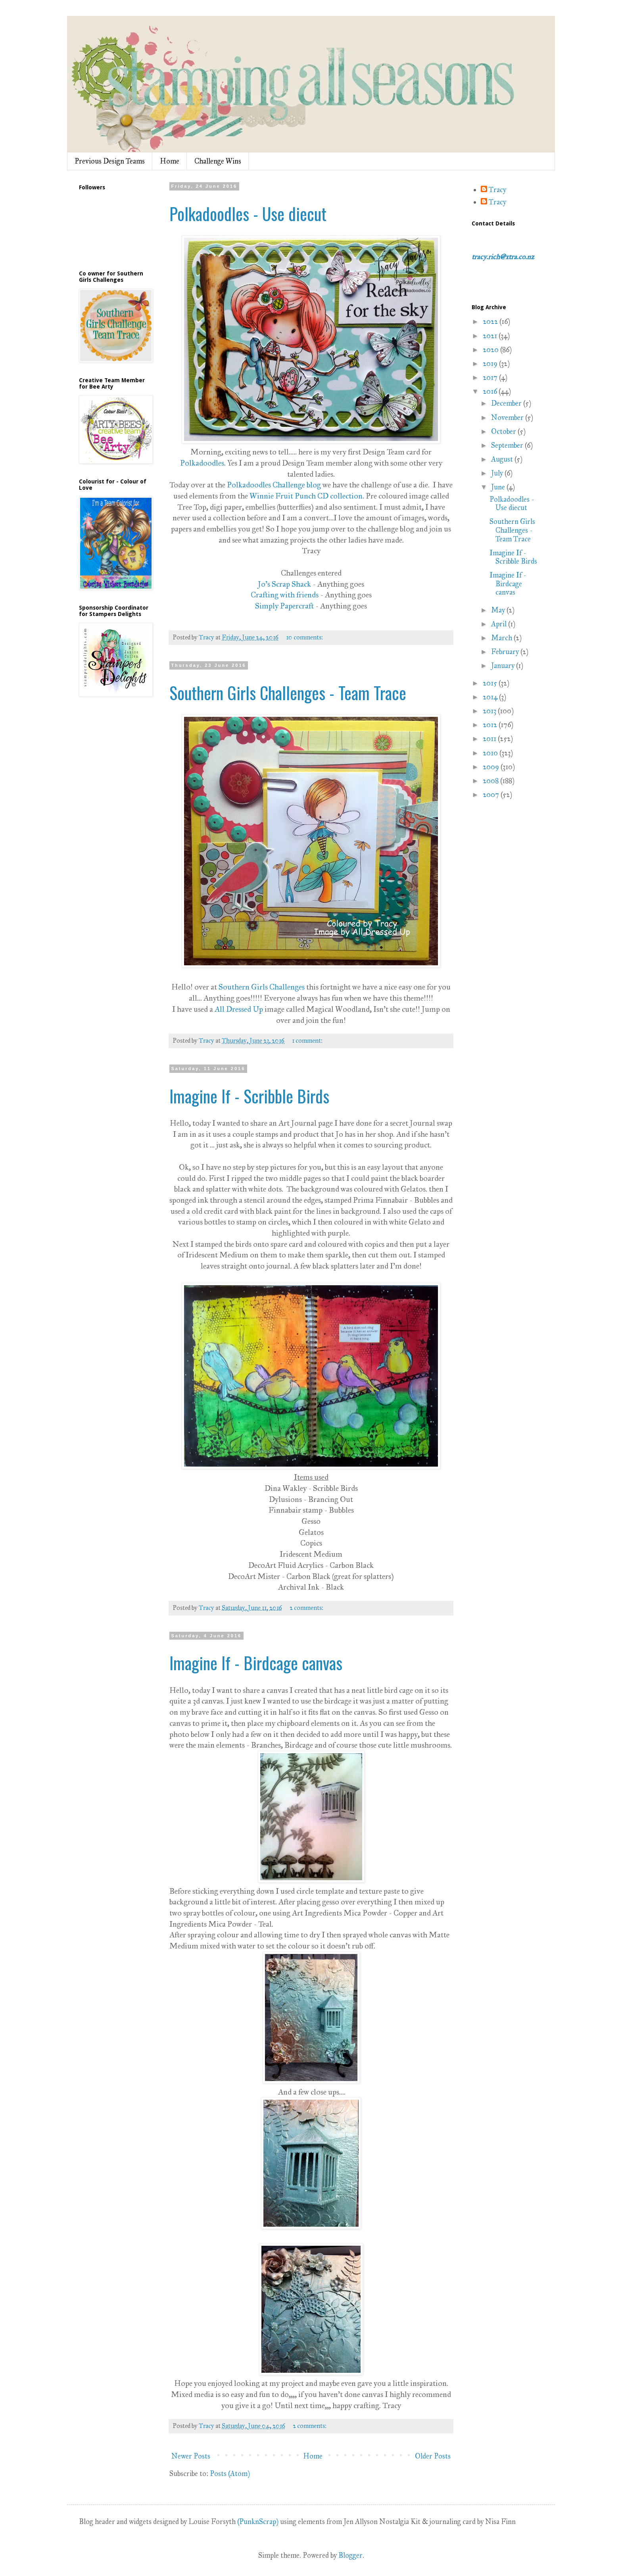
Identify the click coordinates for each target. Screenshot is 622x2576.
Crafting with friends (285, 594)
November (508, 417)
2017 (491, 377)
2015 (491, 683)
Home (169, 161)
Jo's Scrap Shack (284, 584)
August (502, 459)
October (504, 431)
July (498, 473)
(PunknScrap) (257, 2521)
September (508, 445)
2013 (490, 711)
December (507, 403)
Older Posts (433, 2456)
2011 (490, 738)
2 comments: (307, 1607)
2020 (491, 349)
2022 (491, 321)
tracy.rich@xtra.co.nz (503, 256)
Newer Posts (190, 2456)
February (505, 651)
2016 (491, 391)
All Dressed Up (239, 1009)
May (499, 610)
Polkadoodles (202, 463)
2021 (491, 335)
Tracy (497, 190)
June (499, 487)
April (499, 624)
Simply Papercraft (284, 605)
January (503, 665)
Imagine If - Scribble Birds (249, 1096)
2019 (491, 363)
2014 (491, 697)
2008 (491, 780)
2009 (492, 766)
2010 (491, 753)
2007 (492, 794)
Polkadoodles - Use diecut (247, 213)
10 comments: (305, 637)
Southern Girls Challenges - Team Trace (287, 692)
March (502, 637)
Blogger (350, 2555)
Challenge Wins (217, 161)
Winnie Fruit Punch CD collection (306, 496)
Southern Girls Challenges (262, 987)
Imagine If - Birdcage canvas (255, 1662)
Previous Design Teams (110, 161)
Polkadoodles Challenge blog (274, 484)
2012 (491, 724)
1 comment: (308, 1040)
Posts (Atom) (230, 2473)
